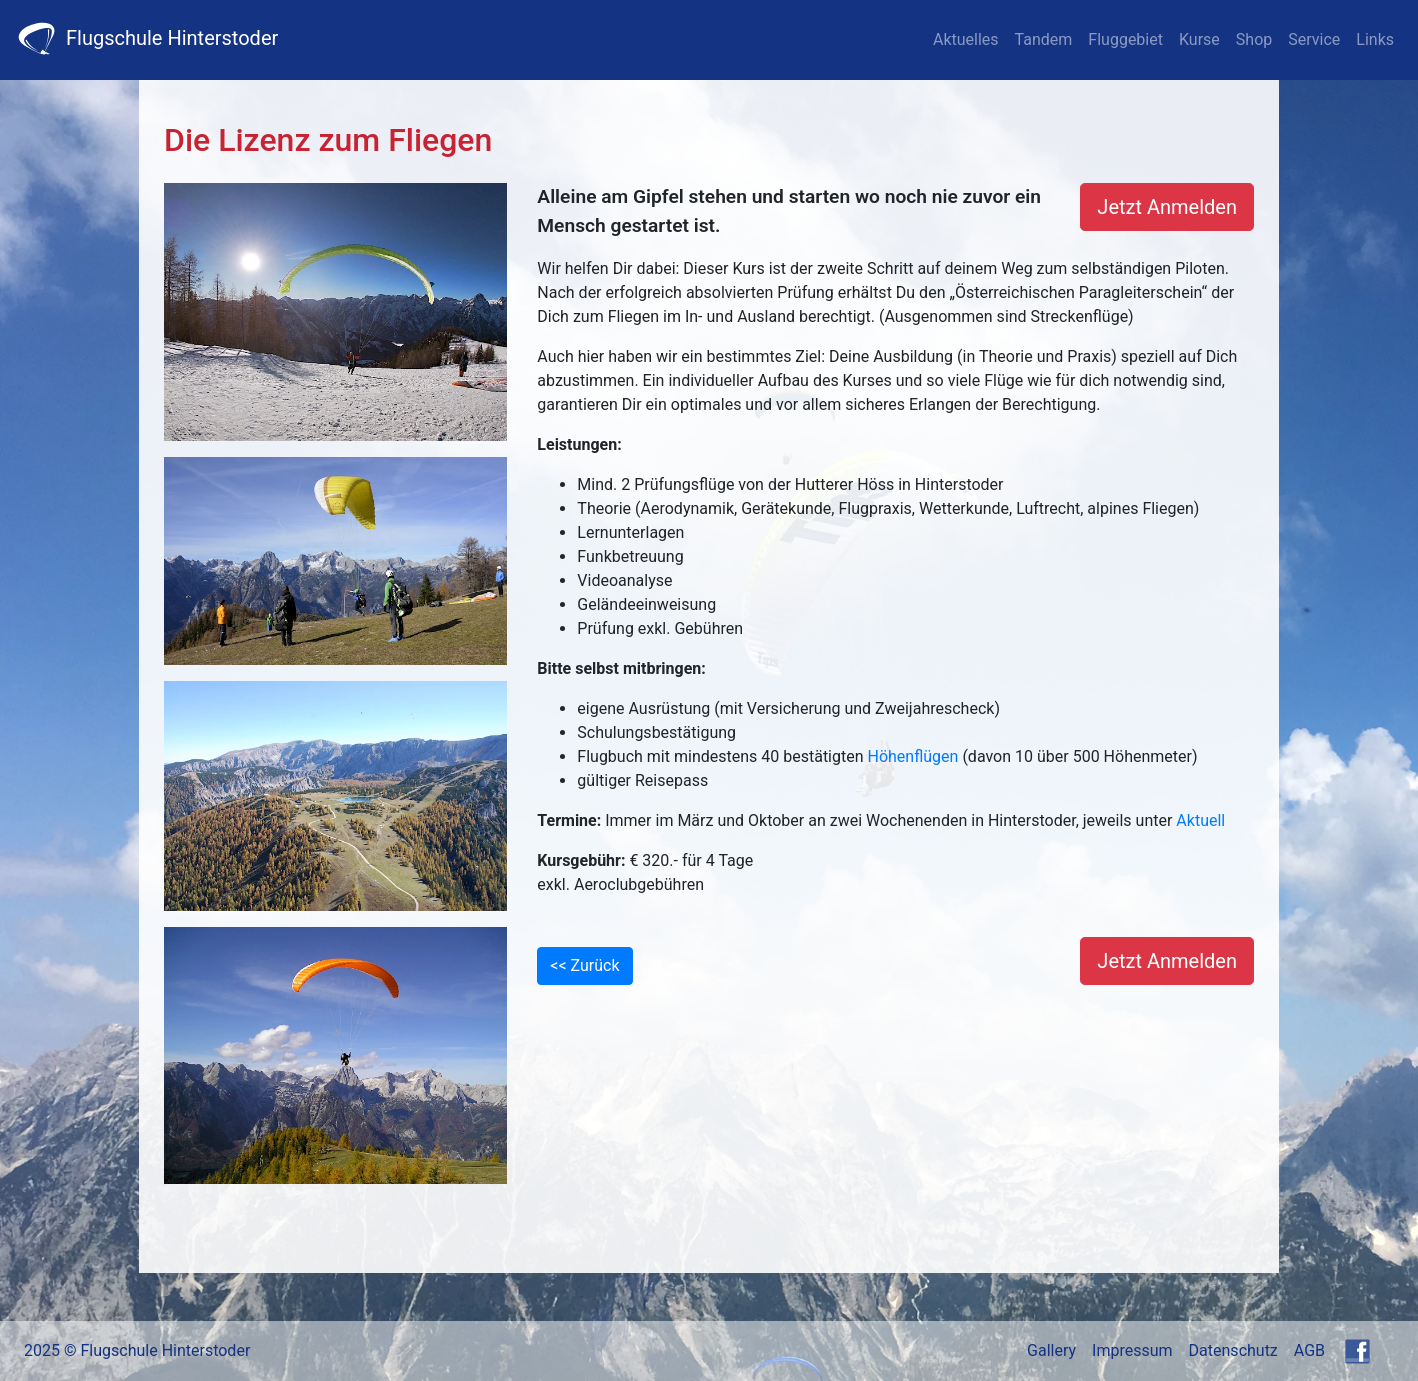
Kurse (1199, 39)
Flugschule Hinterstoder (147, 38)
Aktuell (1200, 820)
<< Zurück (584, 965)
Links (1375, 39)
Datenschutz (1233, 1350)
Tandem (1044, 39)
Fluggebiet (1125, 39)
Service (1314, 39)
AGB (1309, 1350)
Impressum (1132, 1350)
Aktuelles (966, 39)
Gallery (1051, 1350)
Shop (1254, 39)
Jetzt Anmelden (1167, 207)
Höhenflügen (913, 756)
